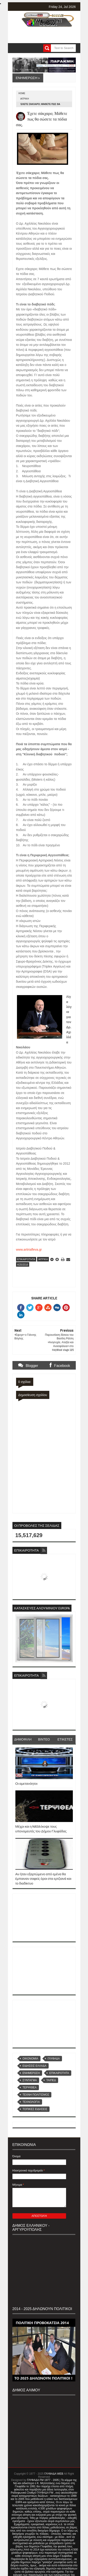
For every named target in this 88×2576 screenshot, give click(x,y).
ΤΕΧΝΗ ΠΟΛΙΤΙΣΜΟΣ (36, 2094)
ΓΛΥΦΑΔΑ (54, 2058)
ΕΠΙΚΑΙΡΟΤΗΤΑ (26, 1259)
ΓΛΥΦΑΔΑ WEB (53, 2473)
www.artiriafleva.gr (29, 1249)
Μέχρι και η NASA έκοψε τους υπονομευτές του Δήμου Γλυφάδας (41, 1828)
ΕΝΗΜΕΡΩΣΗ (31, 2073)
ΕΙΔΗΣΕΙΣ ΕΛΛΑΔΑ (35, 2065)
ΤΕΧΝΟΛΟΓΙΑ (31, 2102)
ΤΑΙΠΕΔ (51, 2080)
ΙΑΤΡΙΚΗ (24, 99)
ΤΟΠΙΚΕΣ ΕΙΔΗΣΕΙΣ (35, 2109)
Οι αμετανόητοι (26, 1783)
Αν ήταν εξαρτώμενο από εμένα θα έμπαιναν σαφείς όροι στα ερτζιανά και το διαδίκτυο (43, 1879)
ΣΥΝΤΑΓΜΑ (30, 2080)
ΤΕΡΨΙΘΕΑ (30, 2087)
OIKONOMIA (30, 2058)
